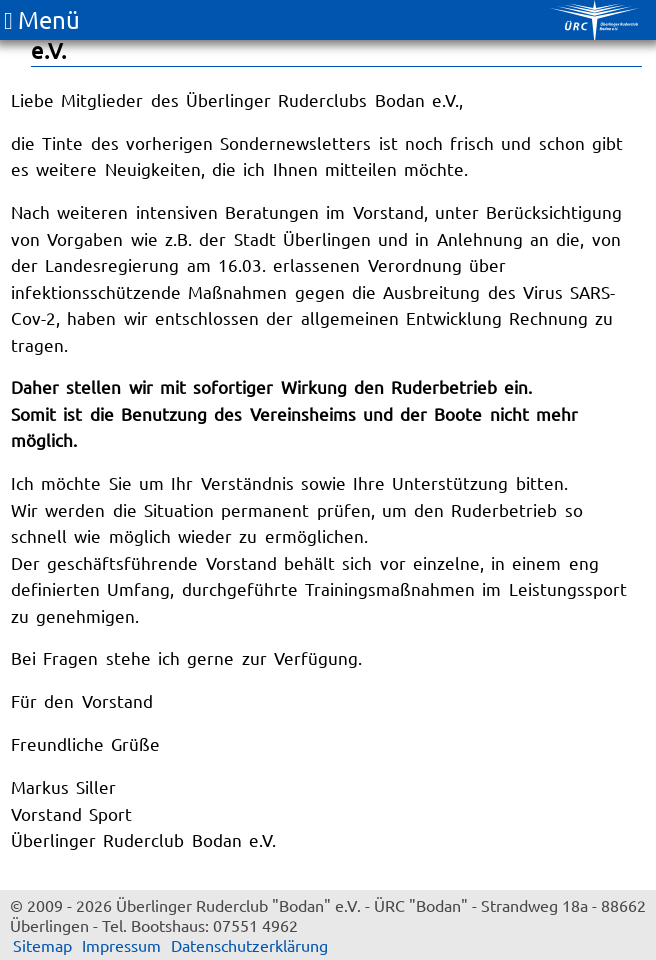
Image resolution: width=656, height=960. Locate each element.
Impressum (121, 945)
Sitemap (42, 945)
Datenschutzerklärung (249, 945)
